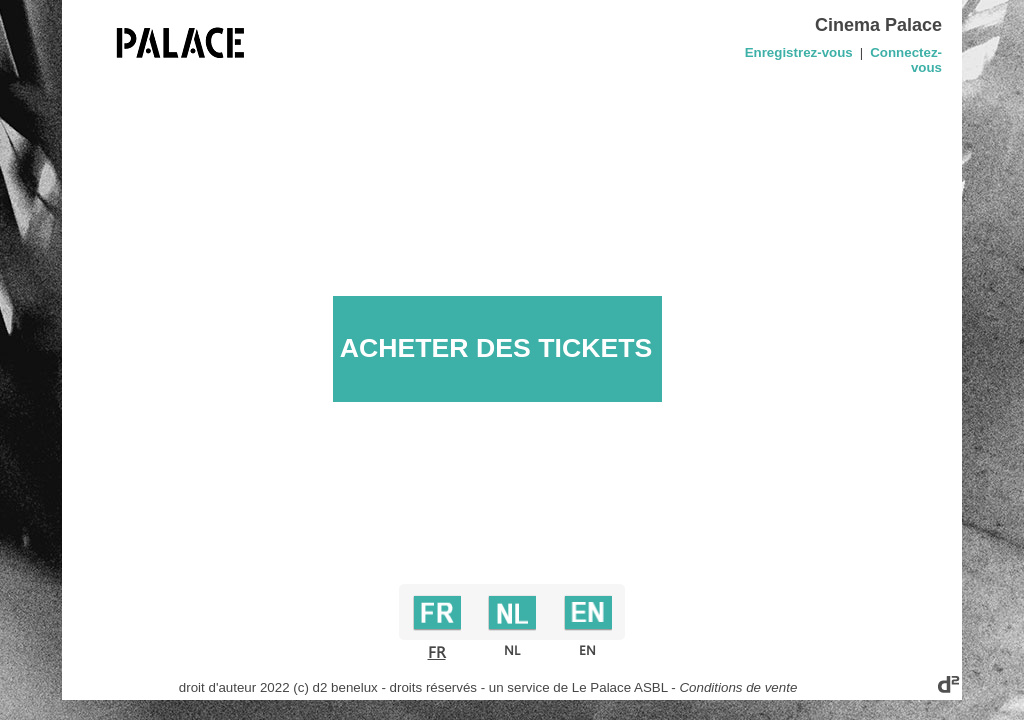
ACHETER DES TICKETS (496, 348)
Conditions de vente (738, 687)
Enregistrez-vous (799, 52)
